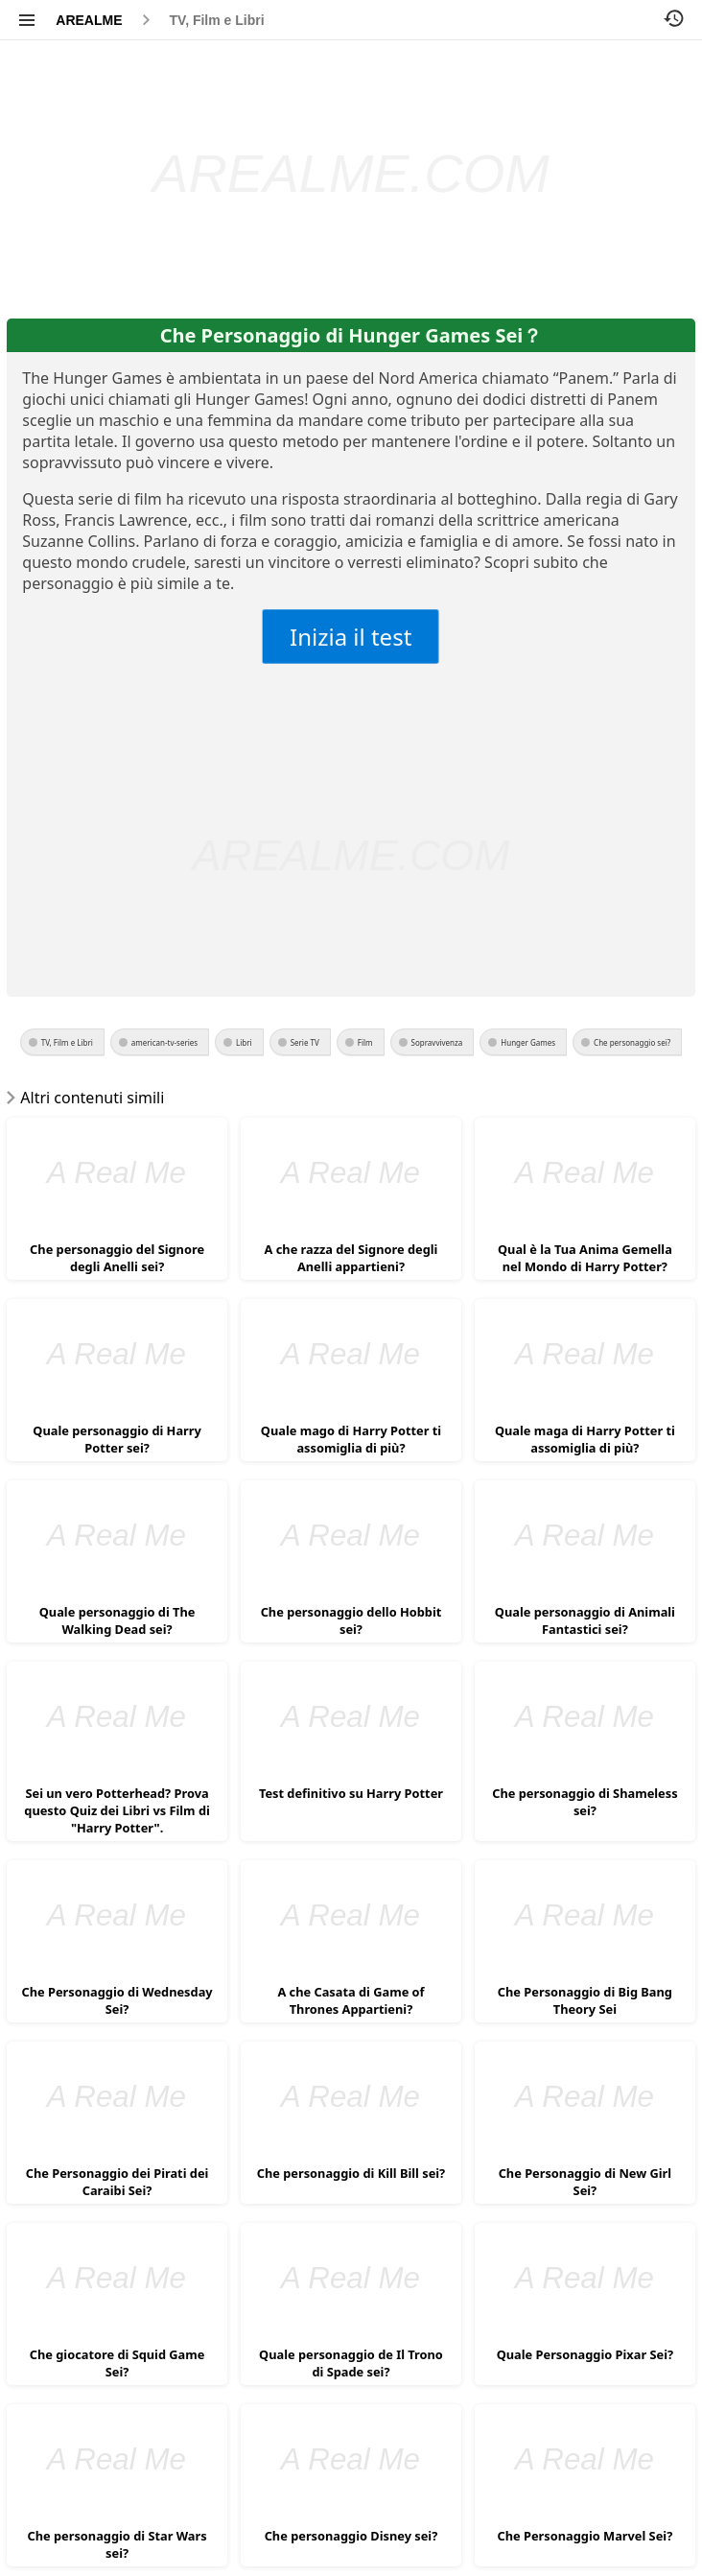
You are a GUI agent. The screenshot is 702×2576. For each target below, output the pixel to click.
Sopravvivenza (437, 1042)
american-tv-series (164, 1042)
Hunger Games (528, 1042)
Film (365, 1042)
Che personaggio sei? (632, 1042)
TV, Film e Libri (217, 20)
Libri (244, 1042)
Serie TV (305, 1042)
